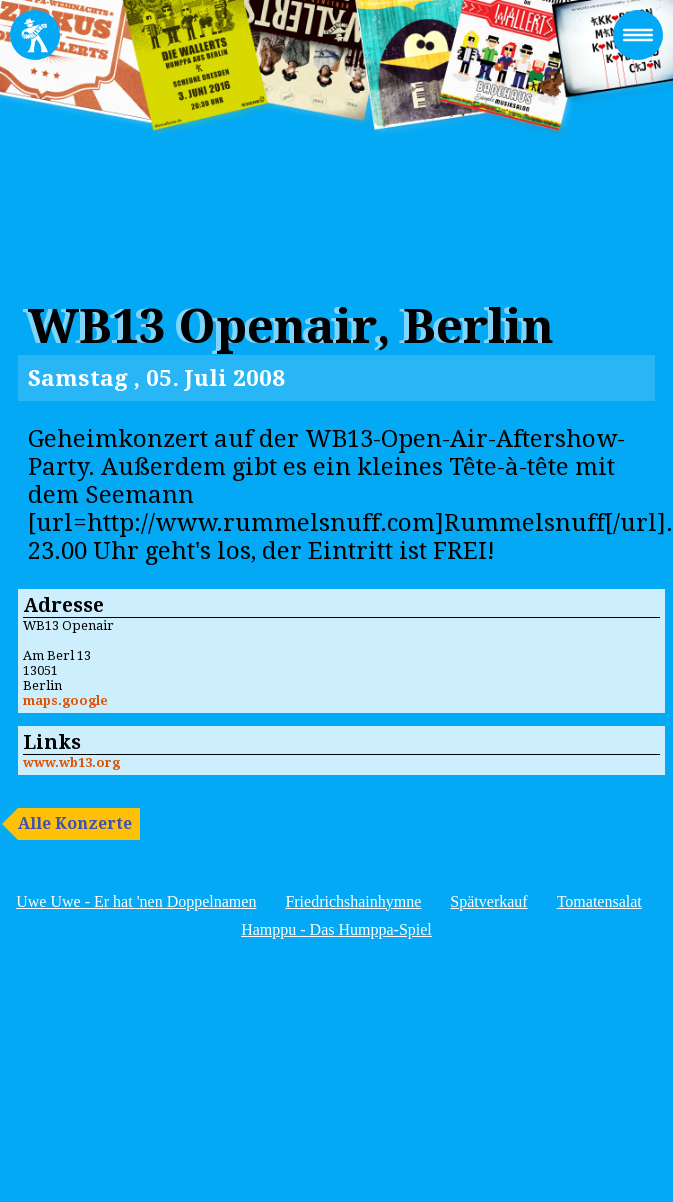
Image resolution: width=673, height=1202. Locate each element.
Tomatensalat (599, 901)
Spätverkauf (488, 901)
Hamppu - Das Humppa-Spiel (336, 929)
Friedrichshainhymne (353, 901)
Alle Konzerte (75, 823)
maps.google (65, 700)
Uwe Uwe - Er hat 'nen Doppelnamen (136, 901)
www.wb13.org (71, 762)
